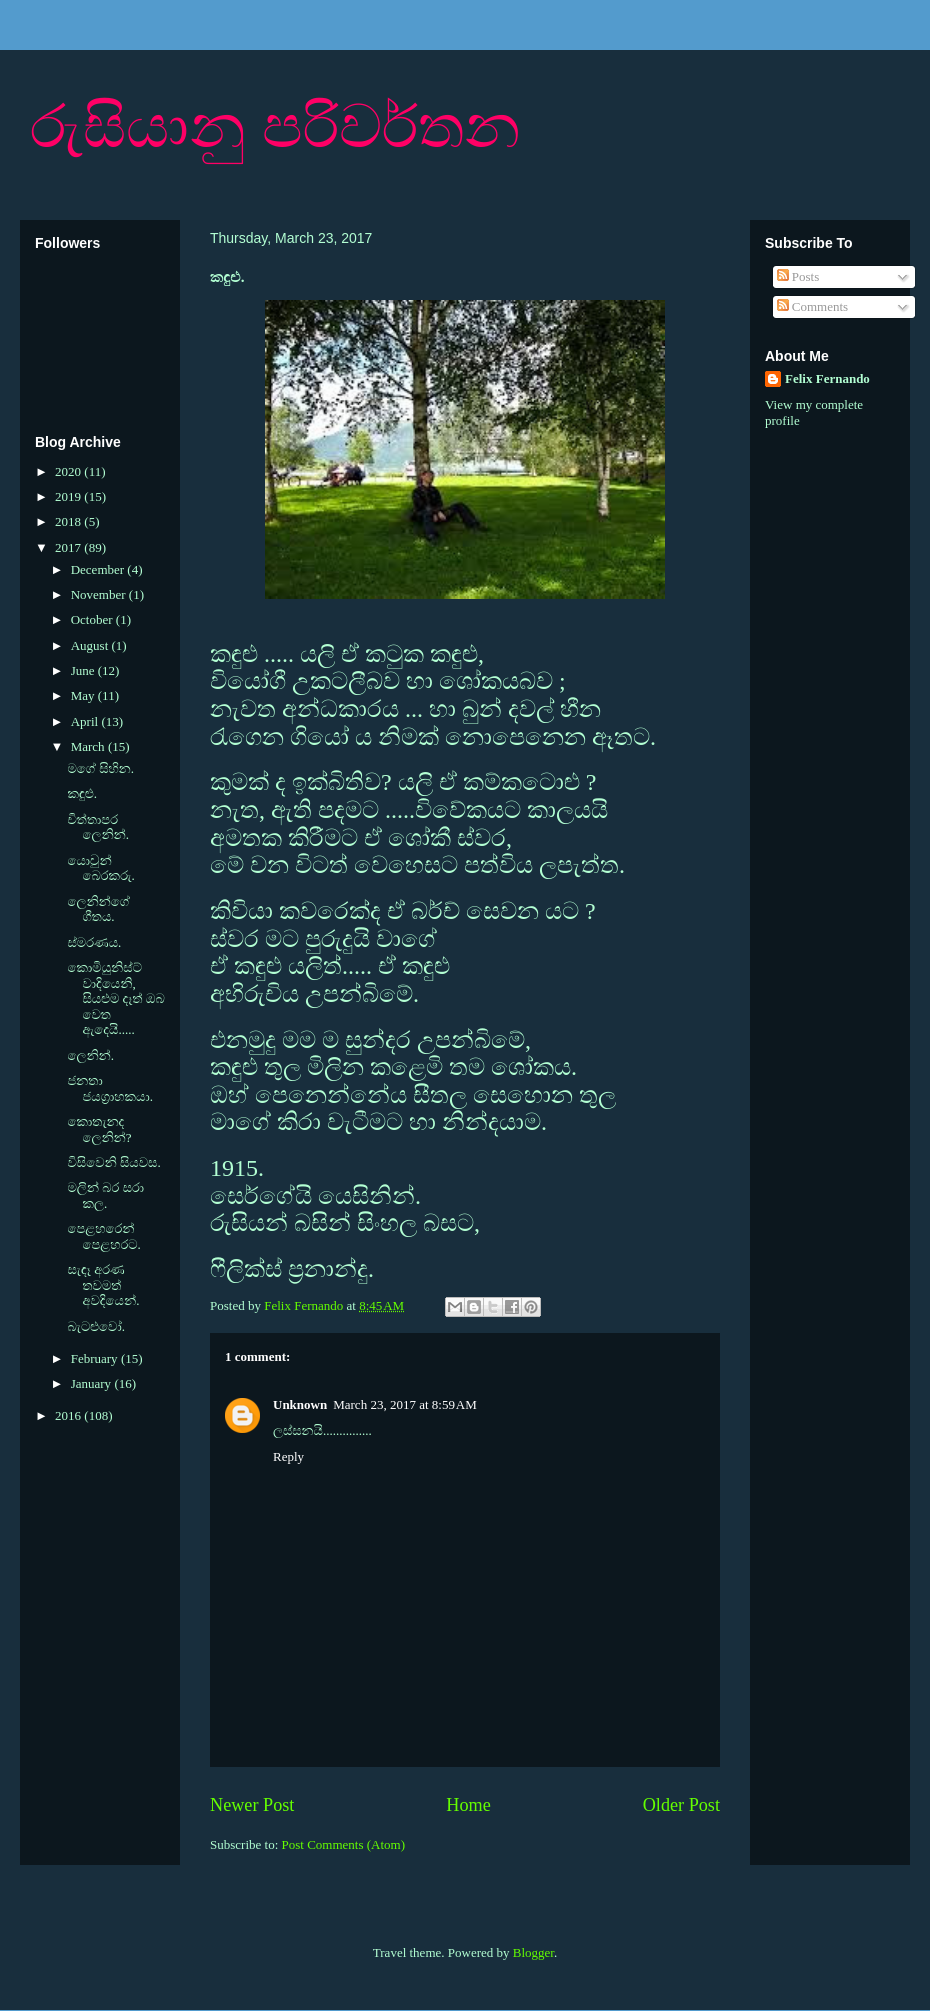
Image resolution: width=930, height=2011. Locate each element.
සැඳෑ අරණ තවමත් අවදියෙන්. (103, 1285)
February (96, 1358)
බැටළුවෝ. (95, 1326)
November (100, 594)
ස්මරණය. (94, 942)
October (93, 619)
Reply (288, 1456)
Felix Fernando (827, 378)
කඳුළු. (82, 793)
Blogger (533, 1952)
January (93, 1383)
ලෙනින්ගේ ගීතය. (98, 909)
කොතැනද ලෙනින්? (99, 1129)
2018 (69, 521)
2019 (69, 496)
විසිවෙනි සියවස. (113, 1162)
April (86, 721)
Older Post (681, 1805)
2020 (69, 471)
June (84, 670)
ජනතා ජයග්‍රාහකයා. (109, 1088)
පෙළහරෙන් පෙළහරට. (103, 1236)
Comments (813, 306)
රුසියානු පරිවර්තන (275, 126)
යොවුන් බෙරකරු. (100, 868)
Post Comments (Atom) (344, 1844)
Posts (798, 276)
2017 (69, 547)
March (89, 746)
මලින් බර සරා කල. (105, 1195)
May (84, 695)
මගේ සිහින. (100, 768)
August (91, 645)
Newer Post (252, 1805)
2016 (69, 1415)
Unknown (300, 1404)
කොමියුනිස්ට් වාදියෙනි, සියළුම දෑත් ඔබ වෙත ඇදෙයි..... (115, 998)
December (99, 569)
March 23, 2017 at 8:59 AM (405, 1404)
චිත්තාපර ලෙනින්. (98, 827)
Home (468, 1805)
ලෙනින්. (90, 1055)
